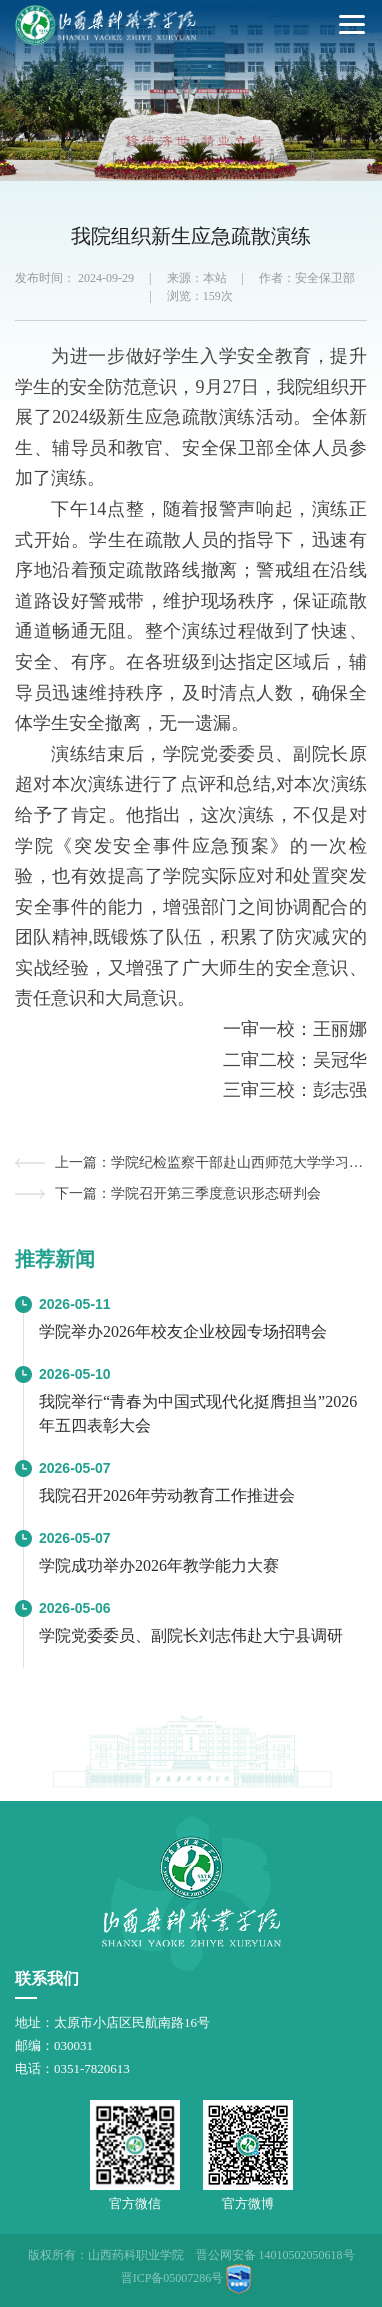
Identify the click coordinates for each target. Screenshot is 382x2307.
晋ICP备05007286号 (172, 2278)
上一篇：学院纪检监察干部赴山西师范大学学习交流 (211, 1162)
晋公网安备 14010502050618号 (275, 2255)
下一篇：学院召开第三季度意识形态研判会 (188, 1193)
